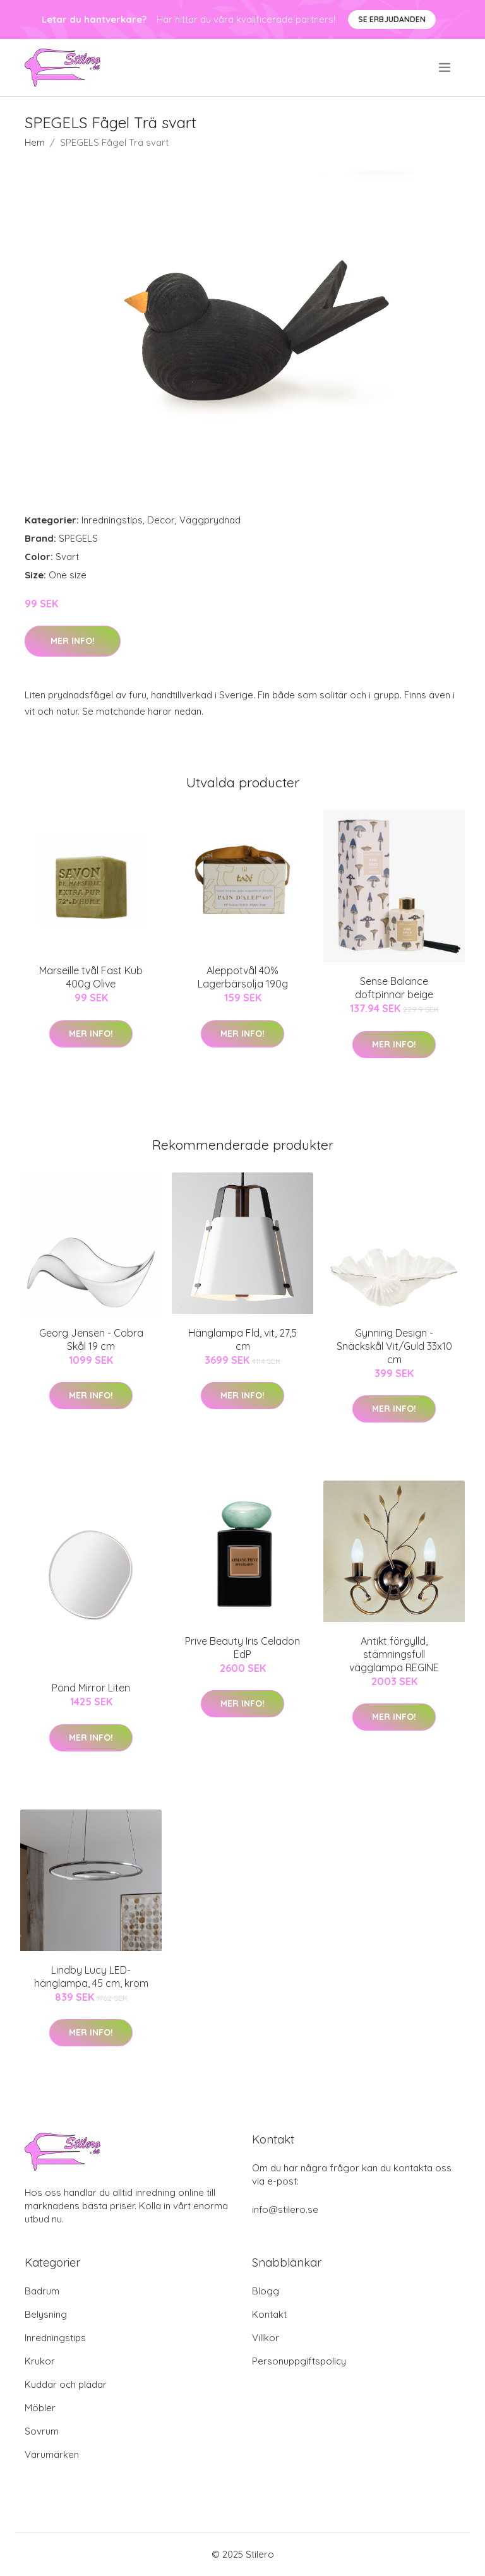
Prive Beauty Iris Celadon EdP (242, 1648)
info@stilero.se (285, 2209)
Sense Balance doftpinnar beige (394, 988)
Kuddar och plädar (66, 2384)
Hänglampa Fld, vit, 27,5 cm (242, 1339)
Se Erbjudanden (392, 19)
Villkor (265, 2338)
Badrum (42, 2291)
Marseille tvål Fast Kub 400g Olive (91, 977)
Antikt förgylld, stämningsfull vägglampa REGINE (394, 1654)
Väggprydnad (210, 520)
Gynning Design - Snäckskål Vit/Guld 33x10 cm (394, 1346)
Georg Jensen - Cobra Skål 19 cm (91, 1339)
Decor (161, 520)
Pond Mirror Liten (91, 1687)
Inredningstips (112, 520)
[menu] (445, 67)
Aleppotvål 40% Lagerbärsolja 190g (243, 977)
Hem (35, 142)
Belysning (46, 2314)
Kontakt (269, 2314)
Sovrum (42, 2431)
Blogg (265, 2291)
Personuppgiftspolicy (299, 2361)
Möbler (40, 2408)
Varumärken (52, 2454)
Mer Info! (73, 641)
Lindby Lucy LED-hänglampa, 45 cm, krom (91, 1976)
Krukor (40, 2361)
